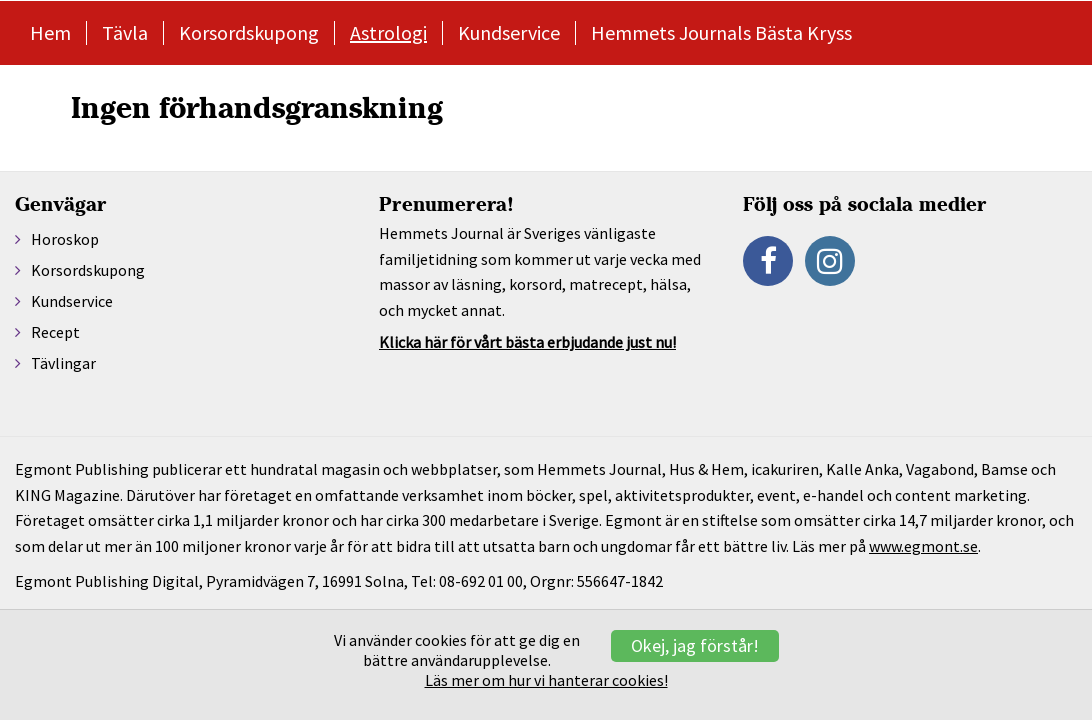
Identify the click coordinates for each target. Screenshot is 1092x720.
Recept (55, 332)
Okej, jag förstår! (695, 645)
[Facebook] (768, 261)
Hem (50, 33)
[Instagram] (830, 261)
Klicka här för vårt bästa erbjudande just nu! (527, 342)
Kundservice (509, 33)
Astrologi (388, 33)
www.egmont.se (923, 546)
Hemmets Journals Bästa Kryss (721, 33)
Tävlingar (63, 363)
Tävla (125, 33)
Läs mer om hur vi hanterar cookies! (546, 680)
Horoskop (65, 239)
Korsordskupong (249, 33)
